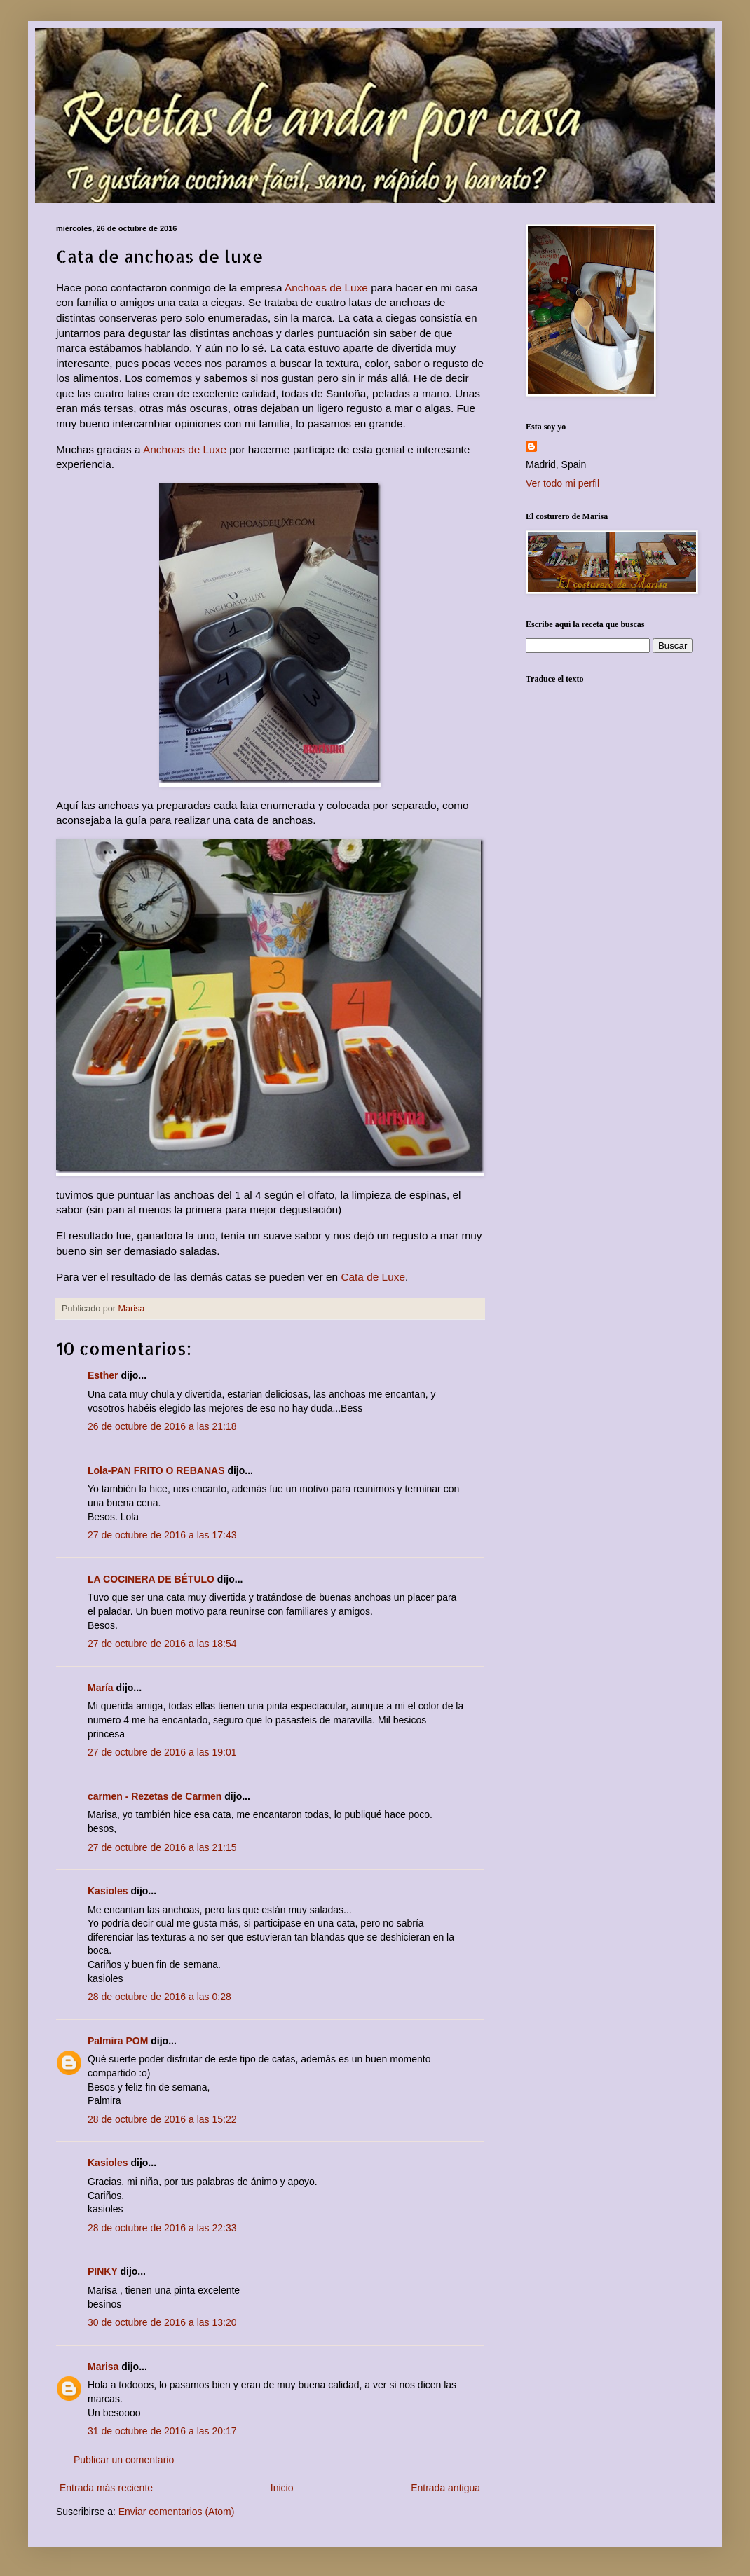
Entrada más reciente (106, 2487)
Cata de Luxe (373, 1277)
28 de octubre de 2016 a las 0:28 (159, 1996)
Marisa (103, 2366)
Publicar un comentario (124, 2459)
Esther (103, 1375)
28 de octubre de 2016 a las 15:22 (162, 2119)
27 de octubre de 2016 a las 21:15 (162, 1847)
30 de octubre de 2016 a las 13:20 (162, 2322)
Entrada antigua (445, 2487)
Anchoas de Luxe (326, 288)
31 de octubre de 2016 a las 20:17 (162, 2431)
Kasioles (108, 1890)
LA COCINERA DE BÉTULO (151, 1579)
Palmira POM (118, 2040)
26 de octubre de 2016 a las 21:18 (162, 1426)
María (101, 1687)
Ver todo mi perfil (562, 483)
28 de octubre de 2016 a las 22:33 (162, 2227)
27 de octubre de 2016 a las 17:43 (162, 1535)
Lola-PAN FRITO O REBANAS (156, 1470)
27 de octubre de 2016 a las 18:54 (162, 1643)
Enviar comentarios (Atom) (176, 2511)
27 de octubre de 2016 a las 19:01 (162, 1752)
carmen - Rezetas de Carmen (154, 1796)
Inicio (282, 2487)
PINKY (103, 2271)
